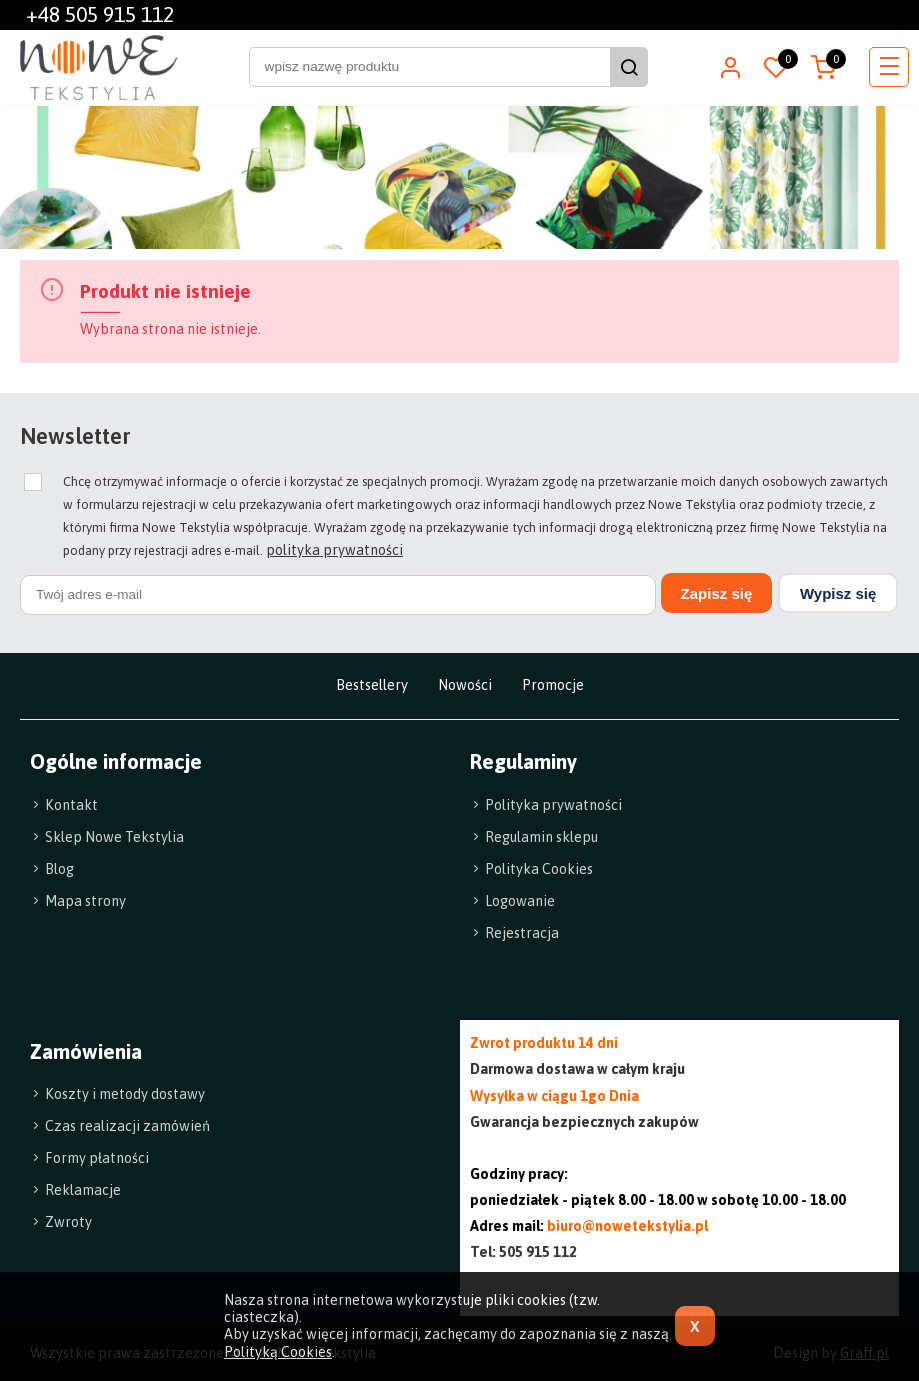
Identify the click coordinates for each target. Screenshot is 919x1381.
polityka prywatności (334, 550)
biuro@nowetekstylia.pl (627, 1225)
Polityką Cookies (278, 1352)
